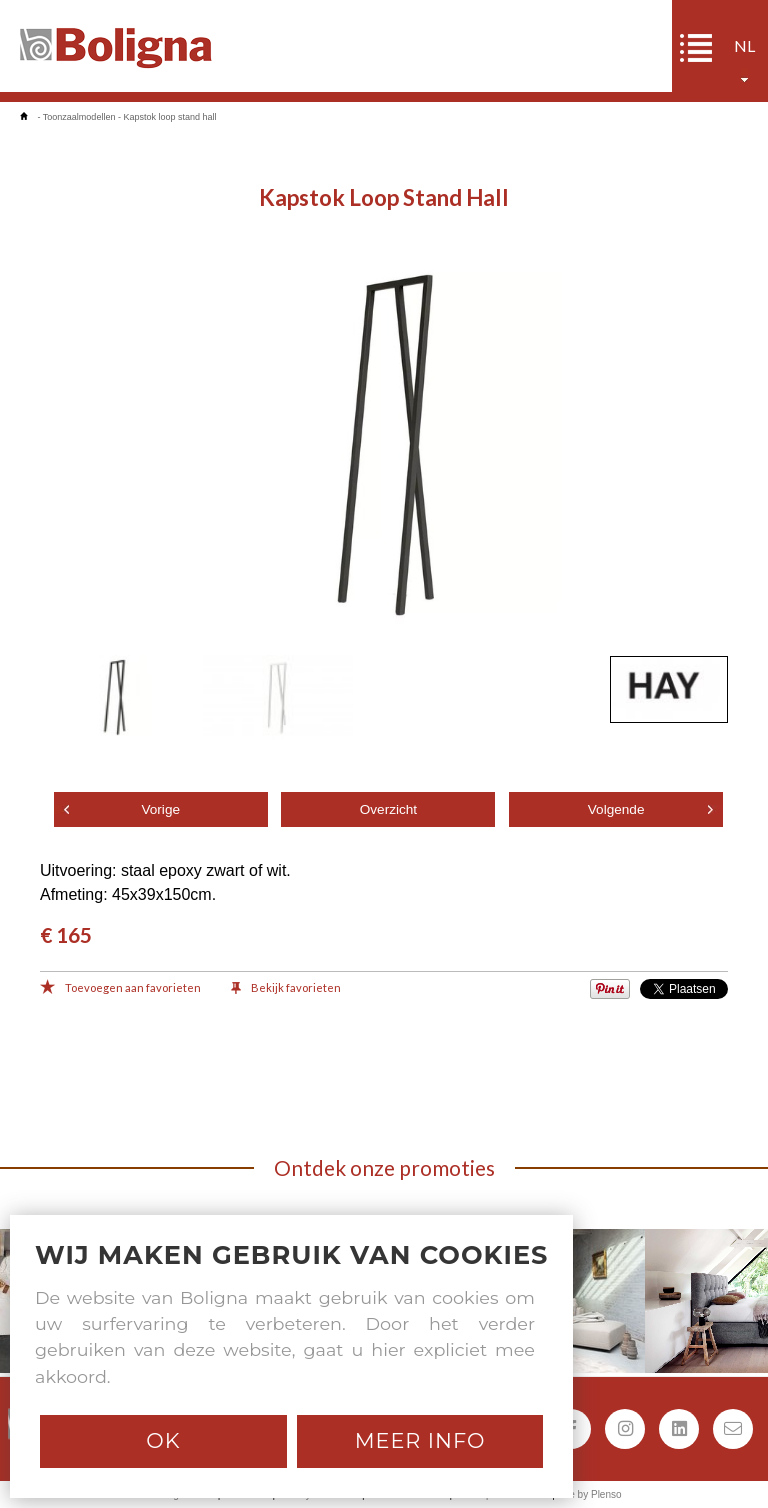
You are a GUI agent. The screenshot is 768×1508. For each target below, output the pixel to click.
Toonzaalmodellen (79, 117)
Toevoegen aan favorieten (120, 989)
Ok (163, 1440)
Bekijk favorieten (286, 989)
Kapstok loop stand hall (169, 117)
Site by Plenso (590, 1494)
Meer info (420, 1440)
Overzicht (388, 809)
